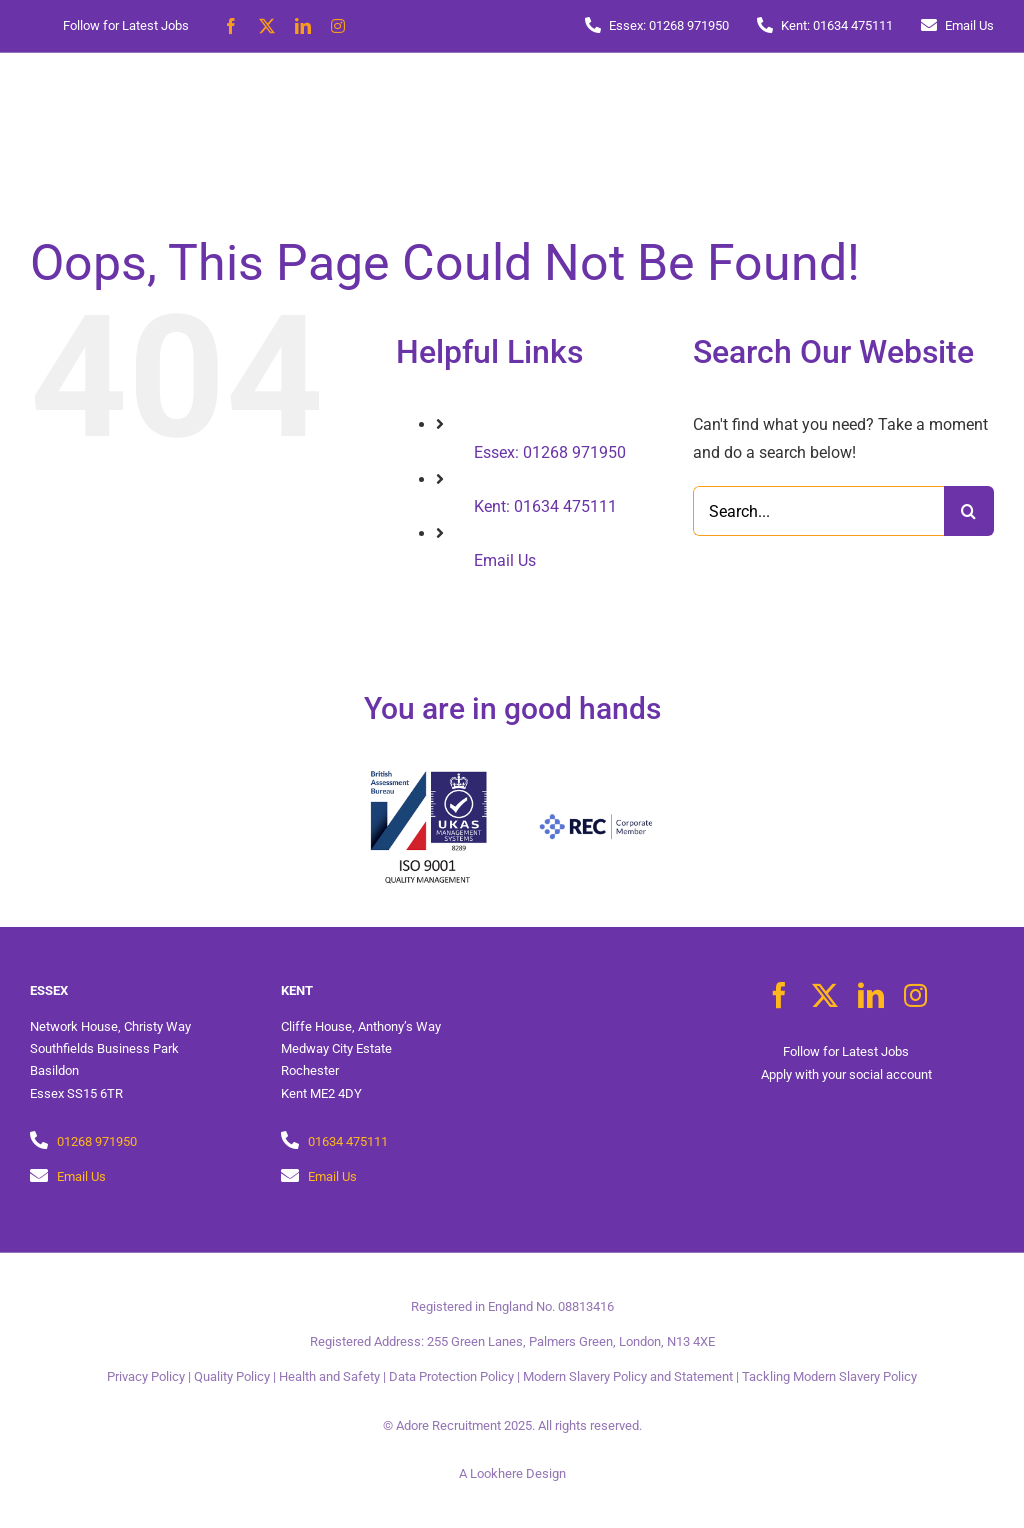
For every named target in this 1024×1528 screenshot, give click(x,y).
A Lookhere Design (512, 1473)
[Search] (969, 511)
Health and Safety (329, 1376)
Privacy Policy (146, 1376)
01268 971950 (97, 1141)
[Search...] (818, 511)
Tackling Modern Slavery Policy (829, 1376)
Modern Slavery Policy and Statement (628, 1376)
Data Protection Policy (451, 1376)
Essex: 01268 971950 (550, 452)
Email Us (505, 560)
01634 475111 (348, 1141)
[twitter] (267, 26)
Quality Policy (232, 1376)
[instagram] (338, 26)
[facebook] (231, 26)
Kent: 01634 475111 (545, 506)
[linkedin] (303, 26)
